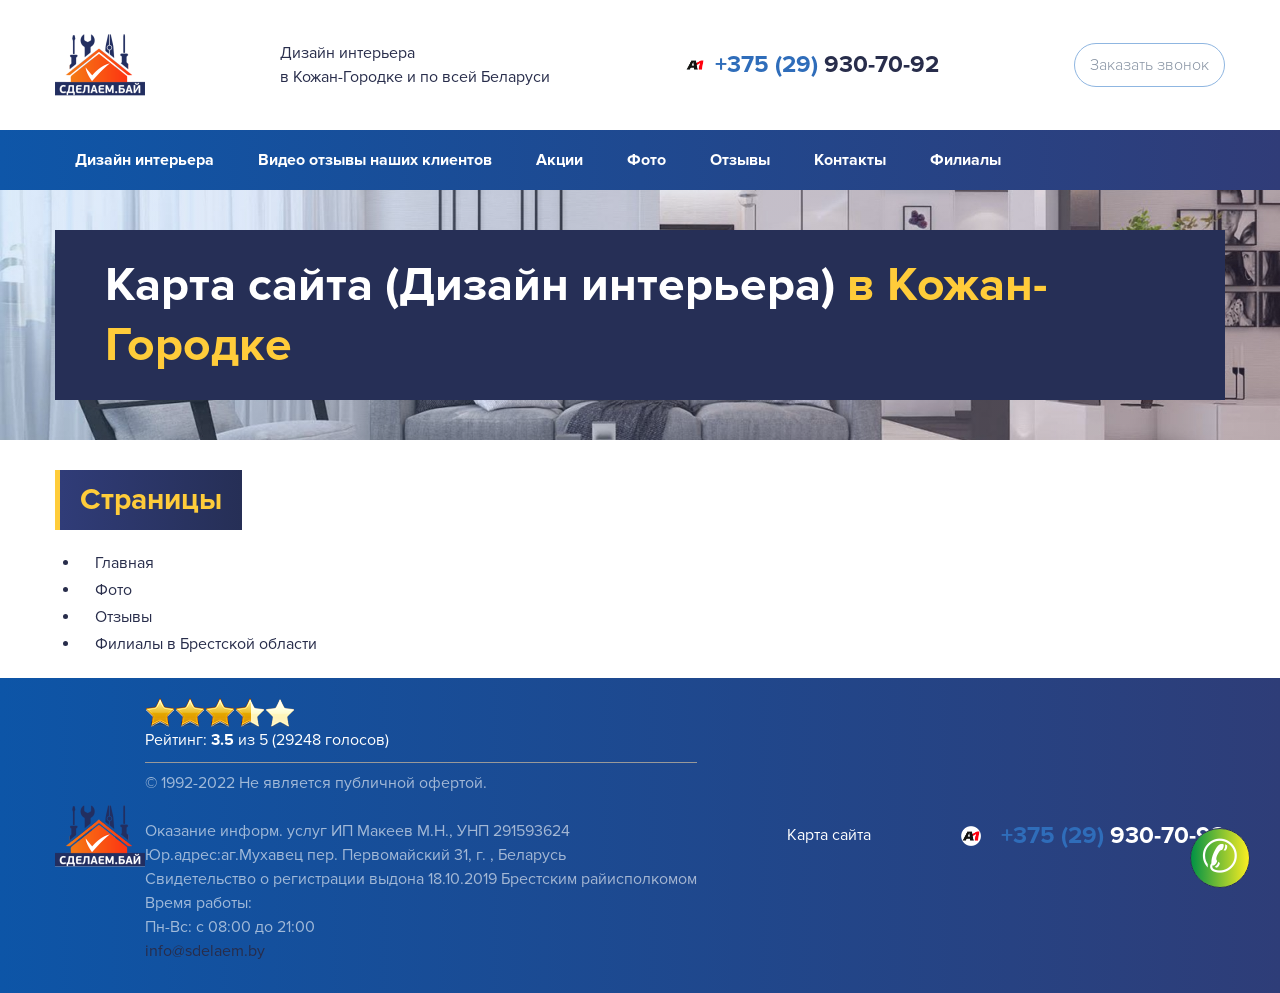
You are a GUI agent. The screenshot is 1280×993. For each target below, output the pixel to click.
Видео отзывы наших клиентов (375, 160)
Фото (646, 160)
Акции (559, 160)
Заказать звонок (1149, 65)
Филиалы (965, 160)
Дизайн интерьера (144, 160)
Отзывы (740, 160)
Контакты (850, 160)
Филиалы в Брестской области (206, 644)
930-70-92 (827, 65)
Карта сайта (829, 835)
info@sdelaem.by (205, 951)
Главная (124, 563)
